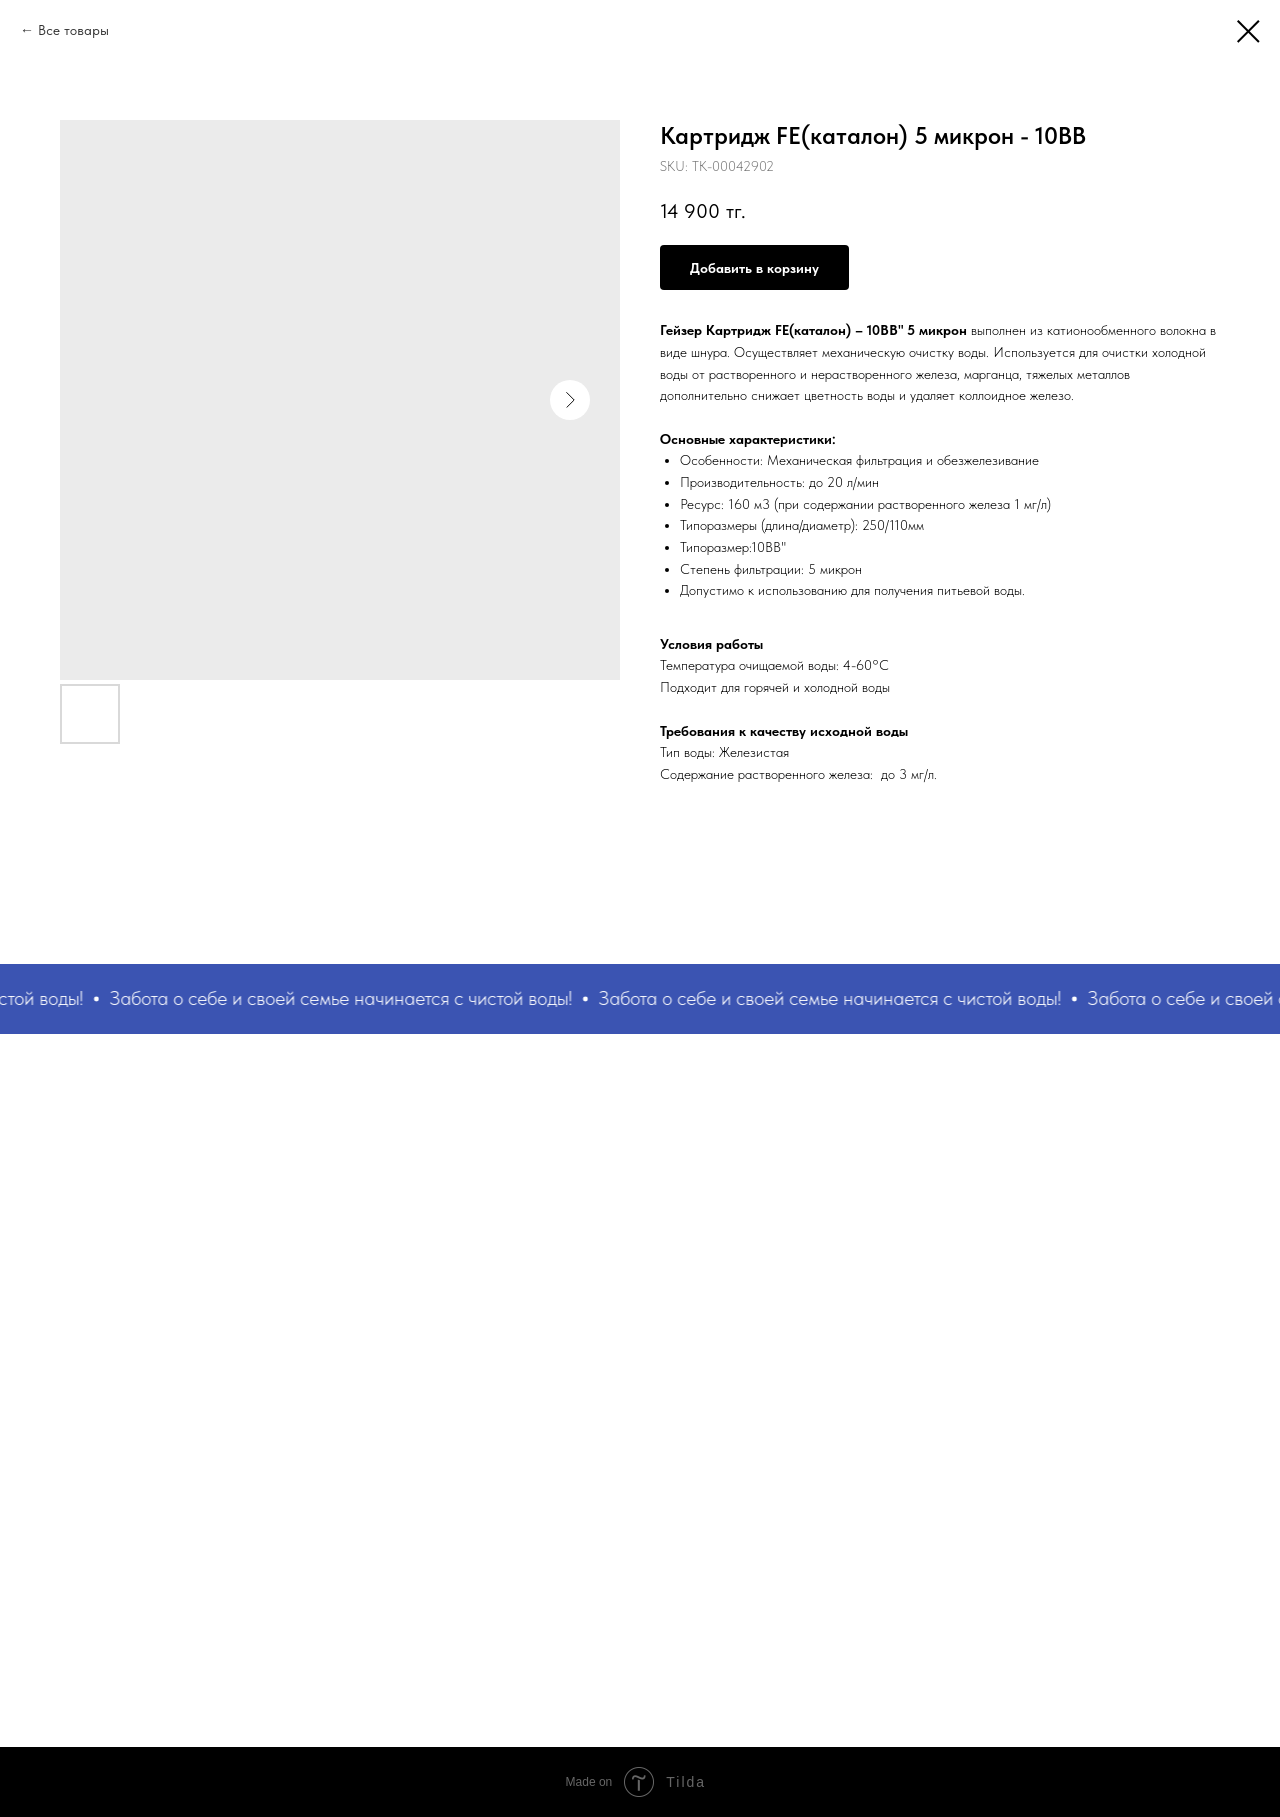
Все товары (73, 30)
